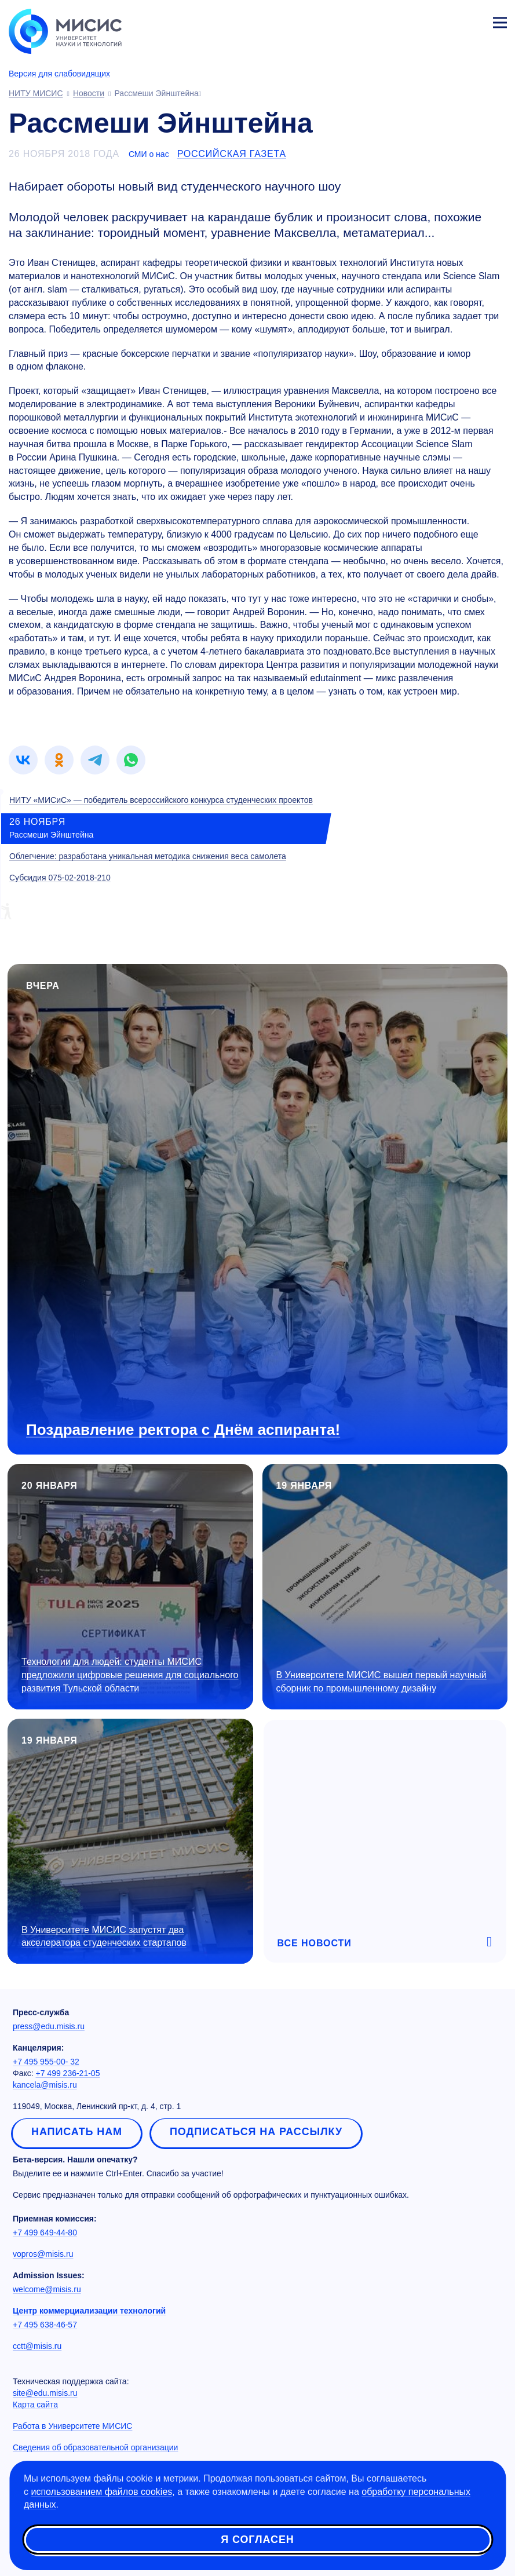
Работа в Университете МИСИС (72, 2426)
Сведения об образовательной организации (95, 2447)
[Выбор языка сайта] (445, 20)
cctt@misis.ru (37, 2346)
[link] (23, 760)
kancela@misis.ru (45, 2084)
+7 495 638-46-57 (45, 2324)
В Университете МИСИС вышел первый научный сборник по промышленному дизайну (381, 1681)
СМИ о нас (149, 154)
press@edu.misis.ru (49, 2026)
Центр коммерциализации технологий (89, 2310)
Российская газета (231, 154)
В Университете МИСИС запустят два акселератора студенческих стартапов (104, 1936)
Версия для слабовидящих (59, 73)
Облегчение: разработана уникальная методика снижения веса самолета (147, 856)
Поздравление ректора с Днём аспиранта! (183, 1429)
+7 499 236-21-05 (68, 2073)
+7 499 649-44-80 (45, 2232)
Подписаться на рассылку (256, 2131)
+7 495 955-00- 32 (46, 2061)
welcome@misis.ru (47, 2289)
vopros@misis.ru (43, 2254)
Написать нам (76, 2131)
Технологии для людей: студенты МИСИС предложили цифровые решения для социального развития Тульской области (130, 1675)
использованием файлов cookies (101, 2493)
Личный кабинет (472, 21)
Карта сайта (35, 2404)
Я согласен (257, 2541)
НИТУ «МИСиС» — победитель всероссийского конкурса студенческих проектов (161, 800)
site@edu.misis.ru (45, 2393)
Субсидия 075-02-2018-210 (60, 877)
